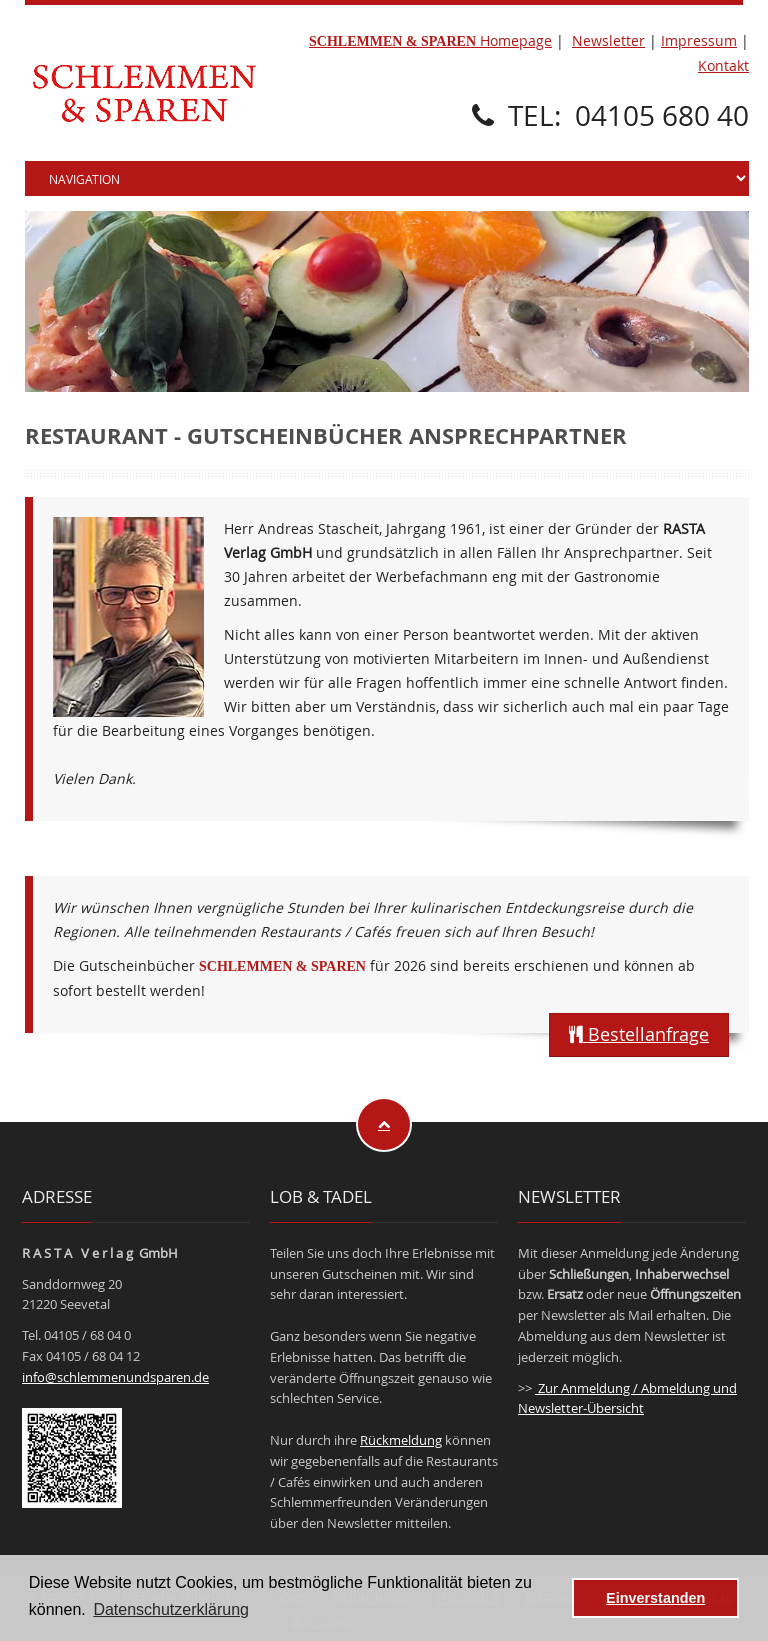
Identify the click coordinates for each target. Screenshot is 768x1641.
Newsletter (608, 40)
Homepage (430, 40)
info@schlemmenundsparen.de (115, 1377)
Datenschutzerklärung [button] (171, 1609)
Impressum (699, 40)
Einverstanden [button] (655, 1598)
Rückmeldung (401, 1440)
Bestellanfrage (639, 1034)
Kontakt (723, 65)
